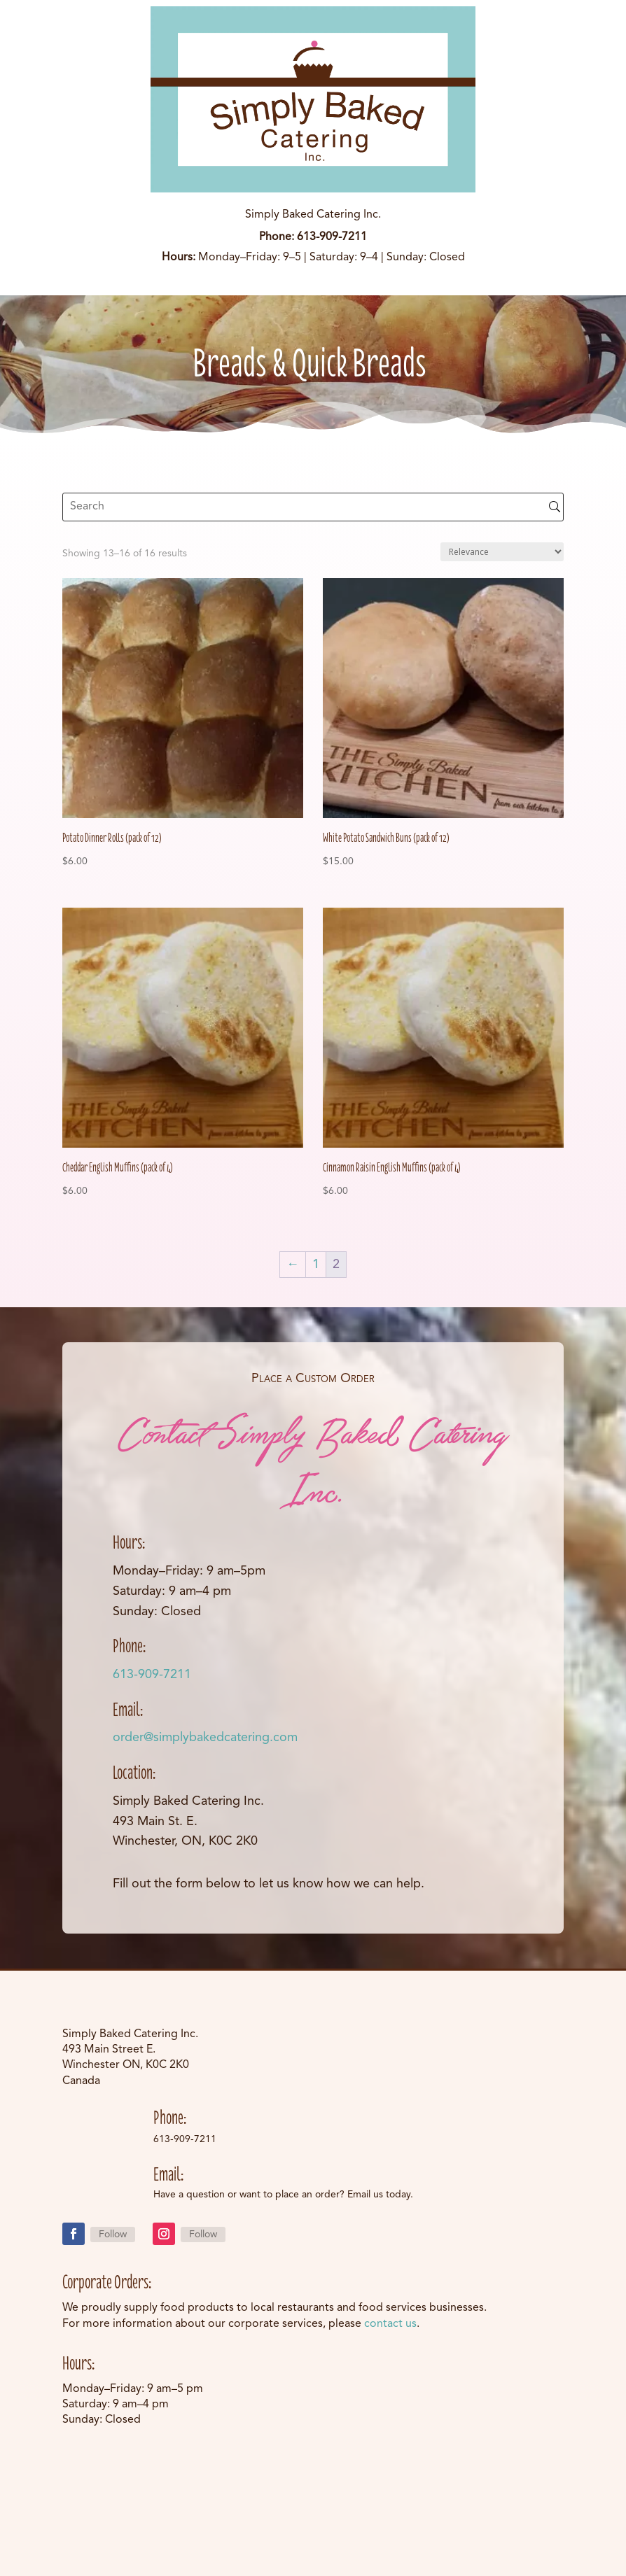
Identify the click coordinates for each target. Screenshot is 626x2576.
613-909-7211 (152, 1674)
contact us (390, 2324)
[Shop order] (502, 551)
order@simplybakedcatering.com (205, 1737)
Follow (113, 2234)
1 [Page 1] (315, 1264)
